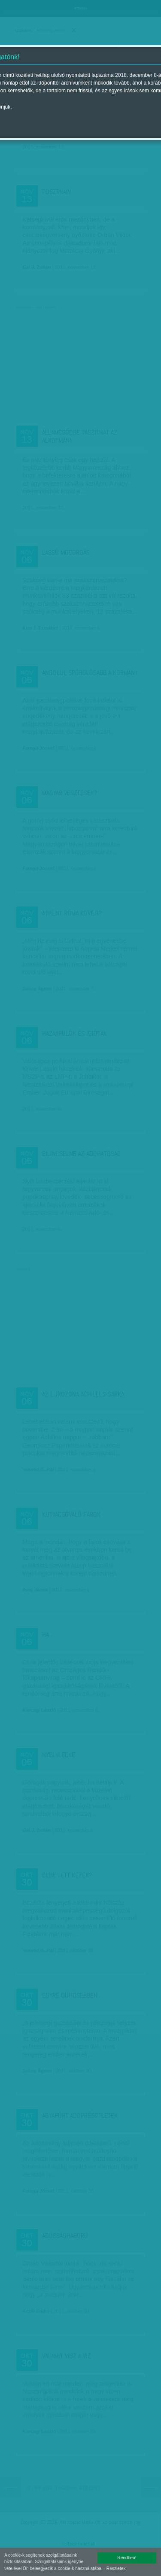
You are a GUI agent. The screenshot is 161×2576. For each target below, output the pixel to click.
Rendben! (126, 2557)
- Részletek (115, 2568)
